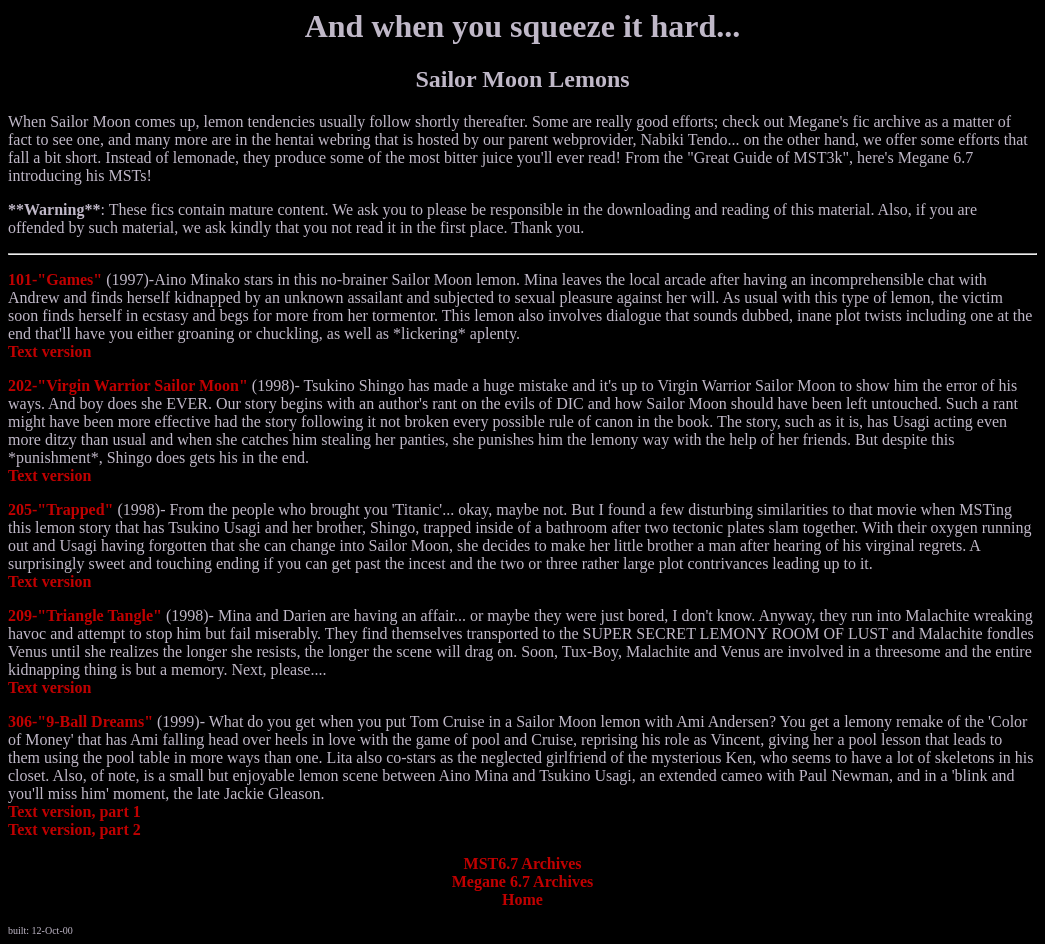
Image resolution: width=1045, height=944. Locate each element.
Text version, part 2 (74, 829)
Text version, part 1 (74, 811)
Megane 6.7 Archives (522, 881)
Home (522, 899)
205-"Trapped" (60, 509)
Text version (49, 351)
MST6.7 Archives (523, 863)
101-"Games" (55, 279)
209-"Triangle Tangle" (85, 615)
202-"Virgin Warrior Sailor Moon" (128, 385)
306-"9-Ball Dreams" (80, 721)
